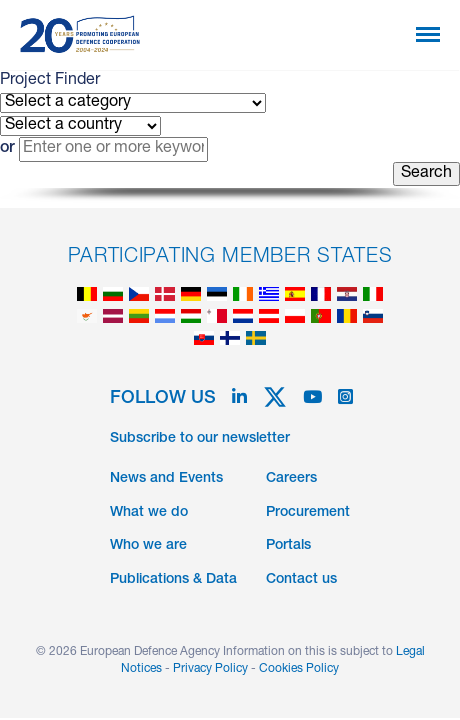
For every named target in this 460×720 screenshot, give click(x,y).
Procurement (308, 513)
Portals (288, 546)
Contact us (301, 580)
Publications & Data (173, 580)
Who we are (148, 546)
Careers (291, 479)
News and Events (166, 479)
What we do (149, 513)
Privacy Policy (210, 669)
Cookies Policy (299, 669)
